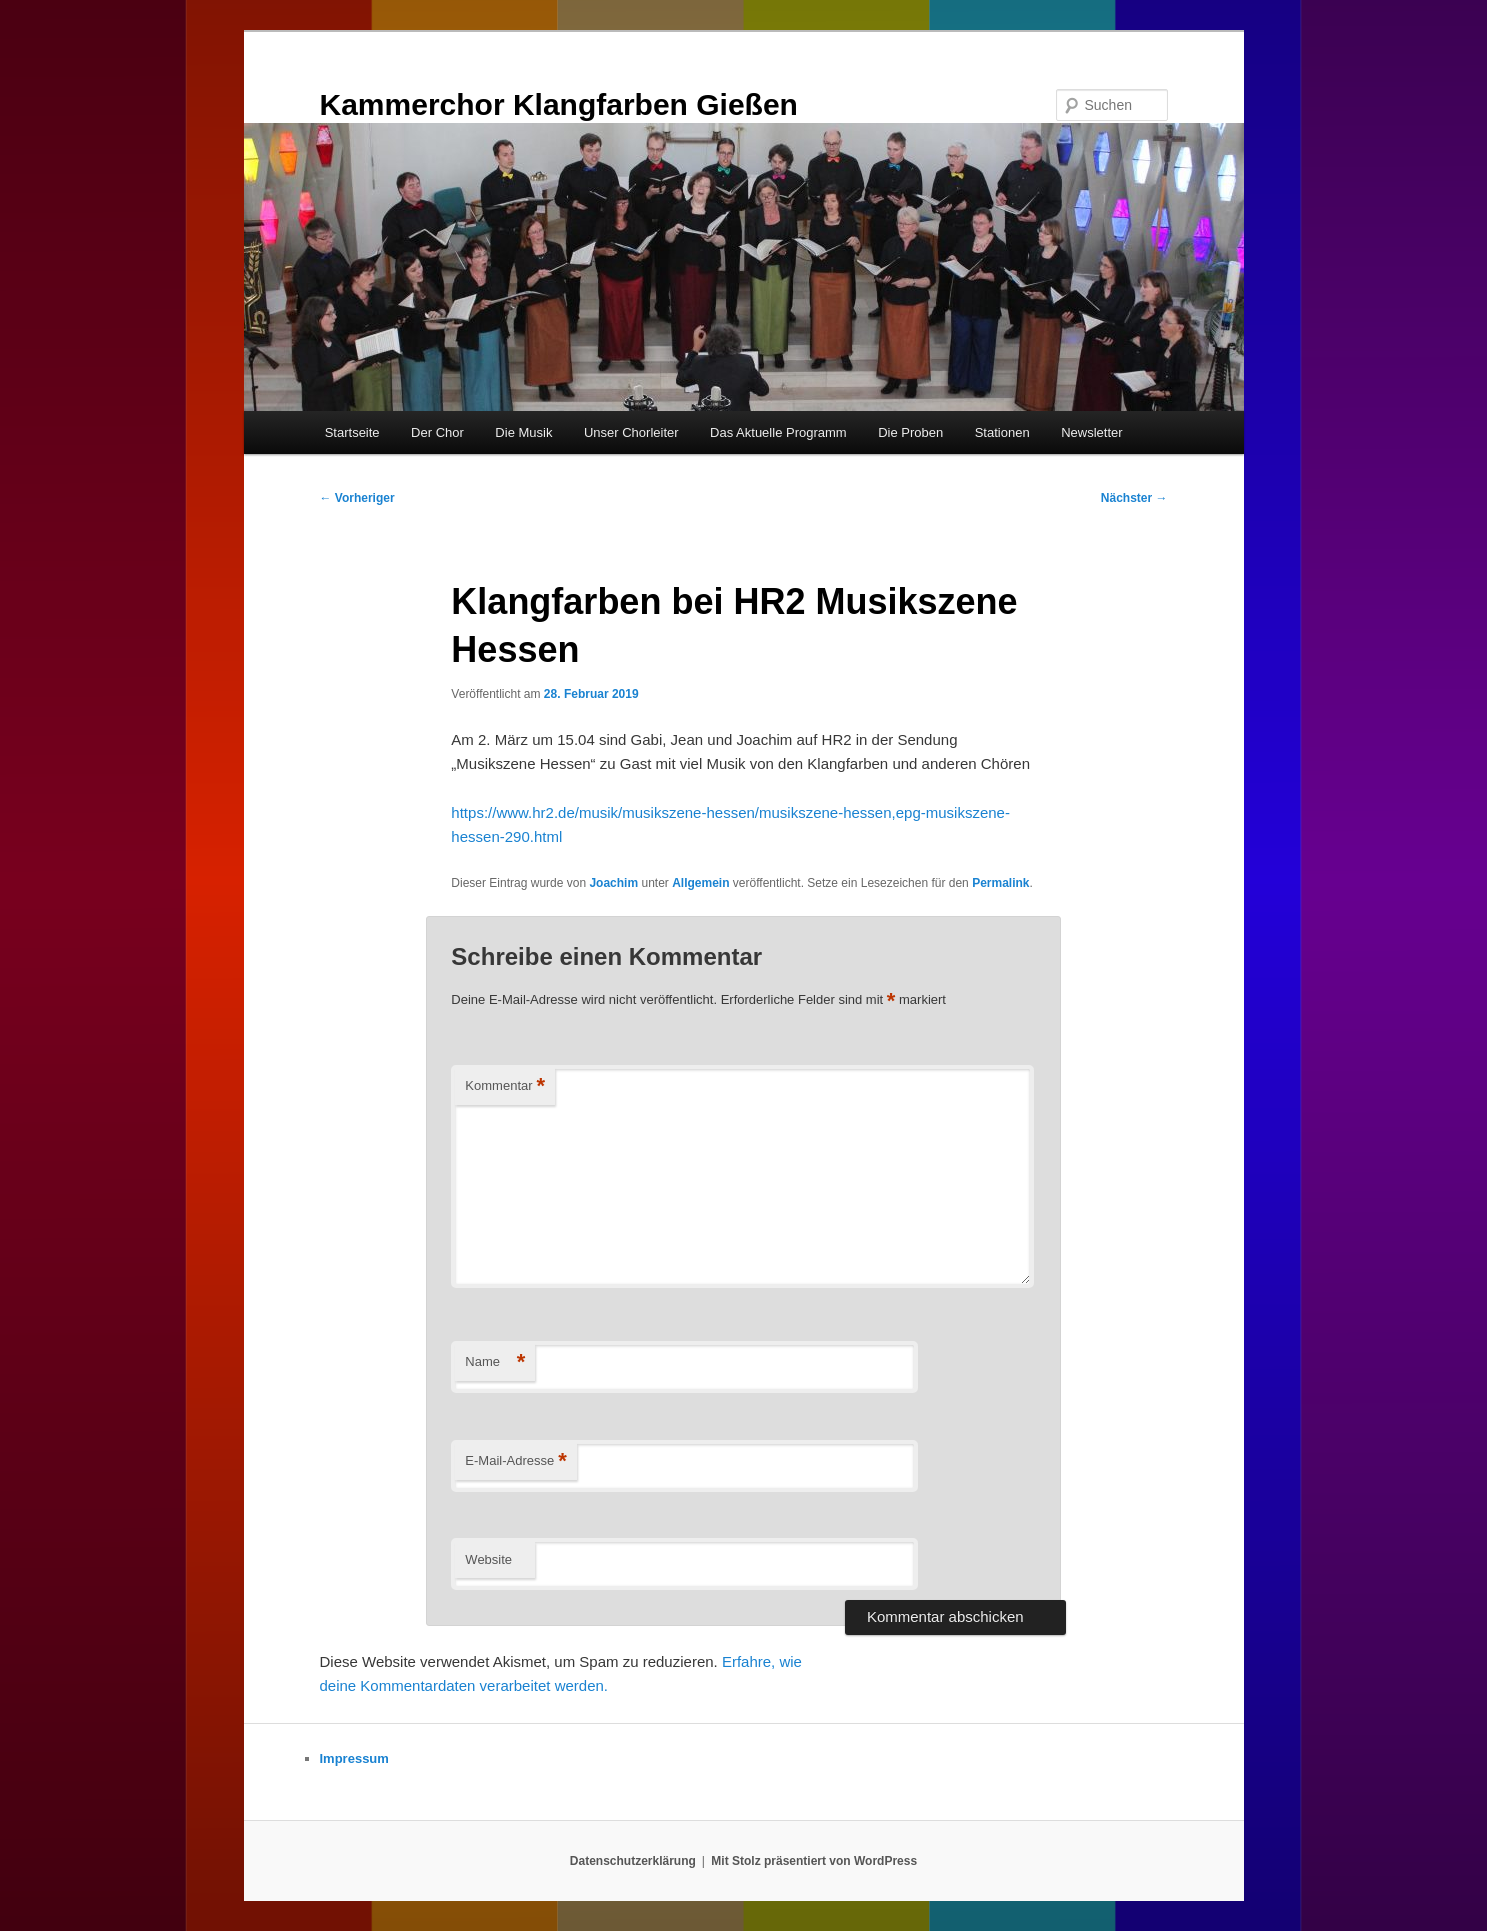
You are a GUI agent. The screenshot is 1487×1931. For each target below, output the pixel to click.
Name (495, 1362)
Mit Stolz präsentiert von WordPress (814, 1861)
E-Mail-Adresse (515, 1461)
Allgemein (700, 883)
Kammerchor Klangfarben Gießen (559, 104)
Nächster (1134, 498)
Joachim (613, 883)
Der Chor (437, 432)
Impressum (354, 1758)
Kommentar (505, 1086)
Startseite (352, 432)
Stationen (1002, 432)
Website (488, 1559)
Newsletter (1091, 432)
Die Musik (523, 432)
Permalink (1000, 883)
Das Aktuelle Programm (778, 432)
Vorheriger (357, 498)
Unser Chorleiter (631, 432)
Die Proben (910, 432)
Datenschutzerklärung (633, 1861)
